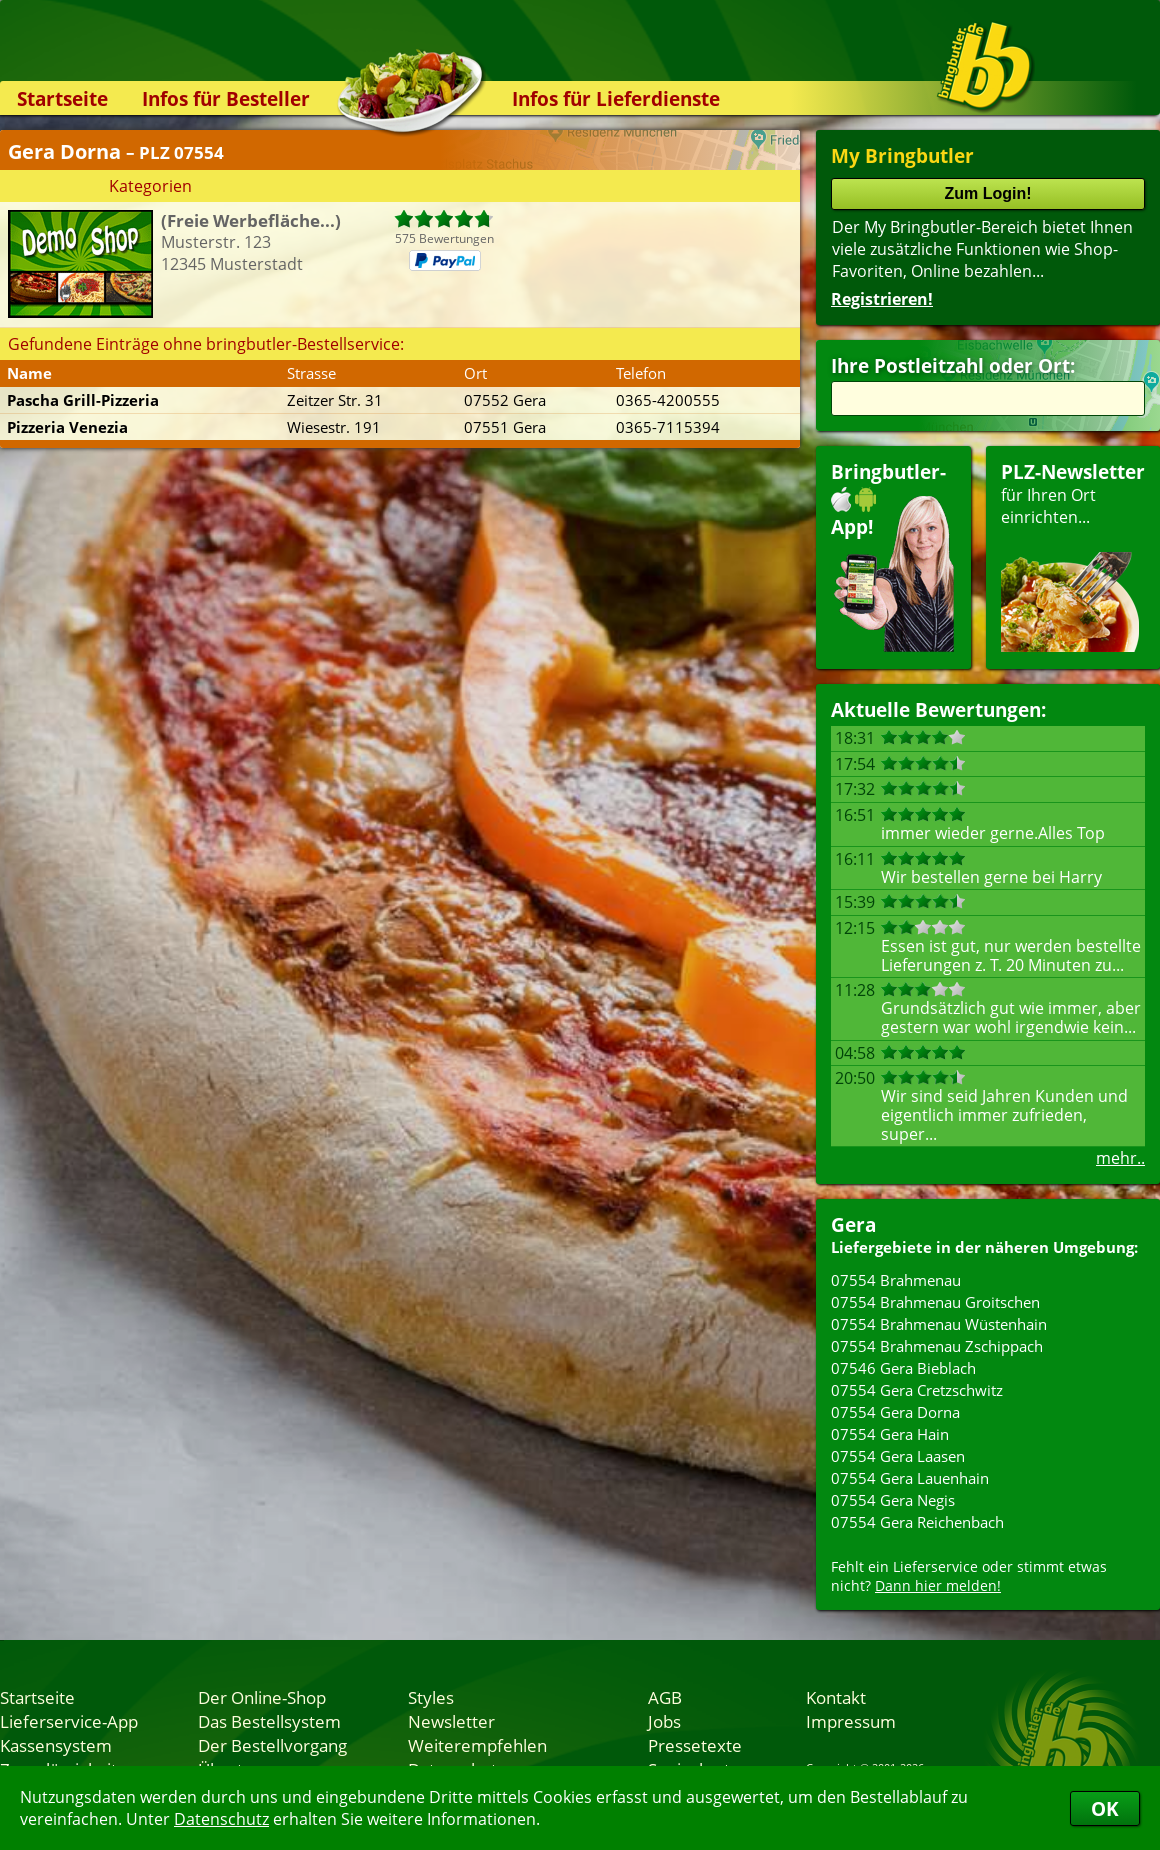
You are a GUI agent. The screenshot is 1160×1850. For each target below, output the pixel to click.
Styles (431, 1697)
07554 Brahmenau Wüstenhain (939, 1324)
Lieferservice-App (69, 1721)
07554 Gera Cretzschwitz (917, 1390)
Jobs (664, 1721)
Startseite (62, 98)
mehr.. (1120, 1158)
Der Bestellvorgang (272, 1745)
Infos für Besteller (226, 98)
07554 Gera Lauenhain (910, 1478)
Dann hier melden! (938, 1585)
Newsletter (451, 1721)
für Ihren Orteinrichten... (1073, 555)
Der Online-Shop (262, 1697)
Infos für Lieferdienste (616, 98)
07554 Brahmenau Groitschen (935, 1302)
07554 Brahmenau (896, 1280)
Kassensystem (56, 1745)
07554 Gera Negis (893, 1500)
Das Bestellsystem (269, 1721)
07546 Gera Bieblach (903, 1368)
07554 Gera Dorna (895, 1412)
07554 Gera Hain (890, 1434)
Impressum (851, 1721)
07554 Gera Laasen (898, 1456)
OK (1105, 1808)
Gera (853, 1224)
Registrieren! (882, 299)
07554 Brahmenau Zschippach (937, 1346)
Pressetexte (695, 1745)
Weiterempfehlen (477, 1745)
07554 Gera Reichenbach (917, 1522)
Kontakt (836, 1697)
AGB (665, 1697)
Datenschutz (221, 1819)
